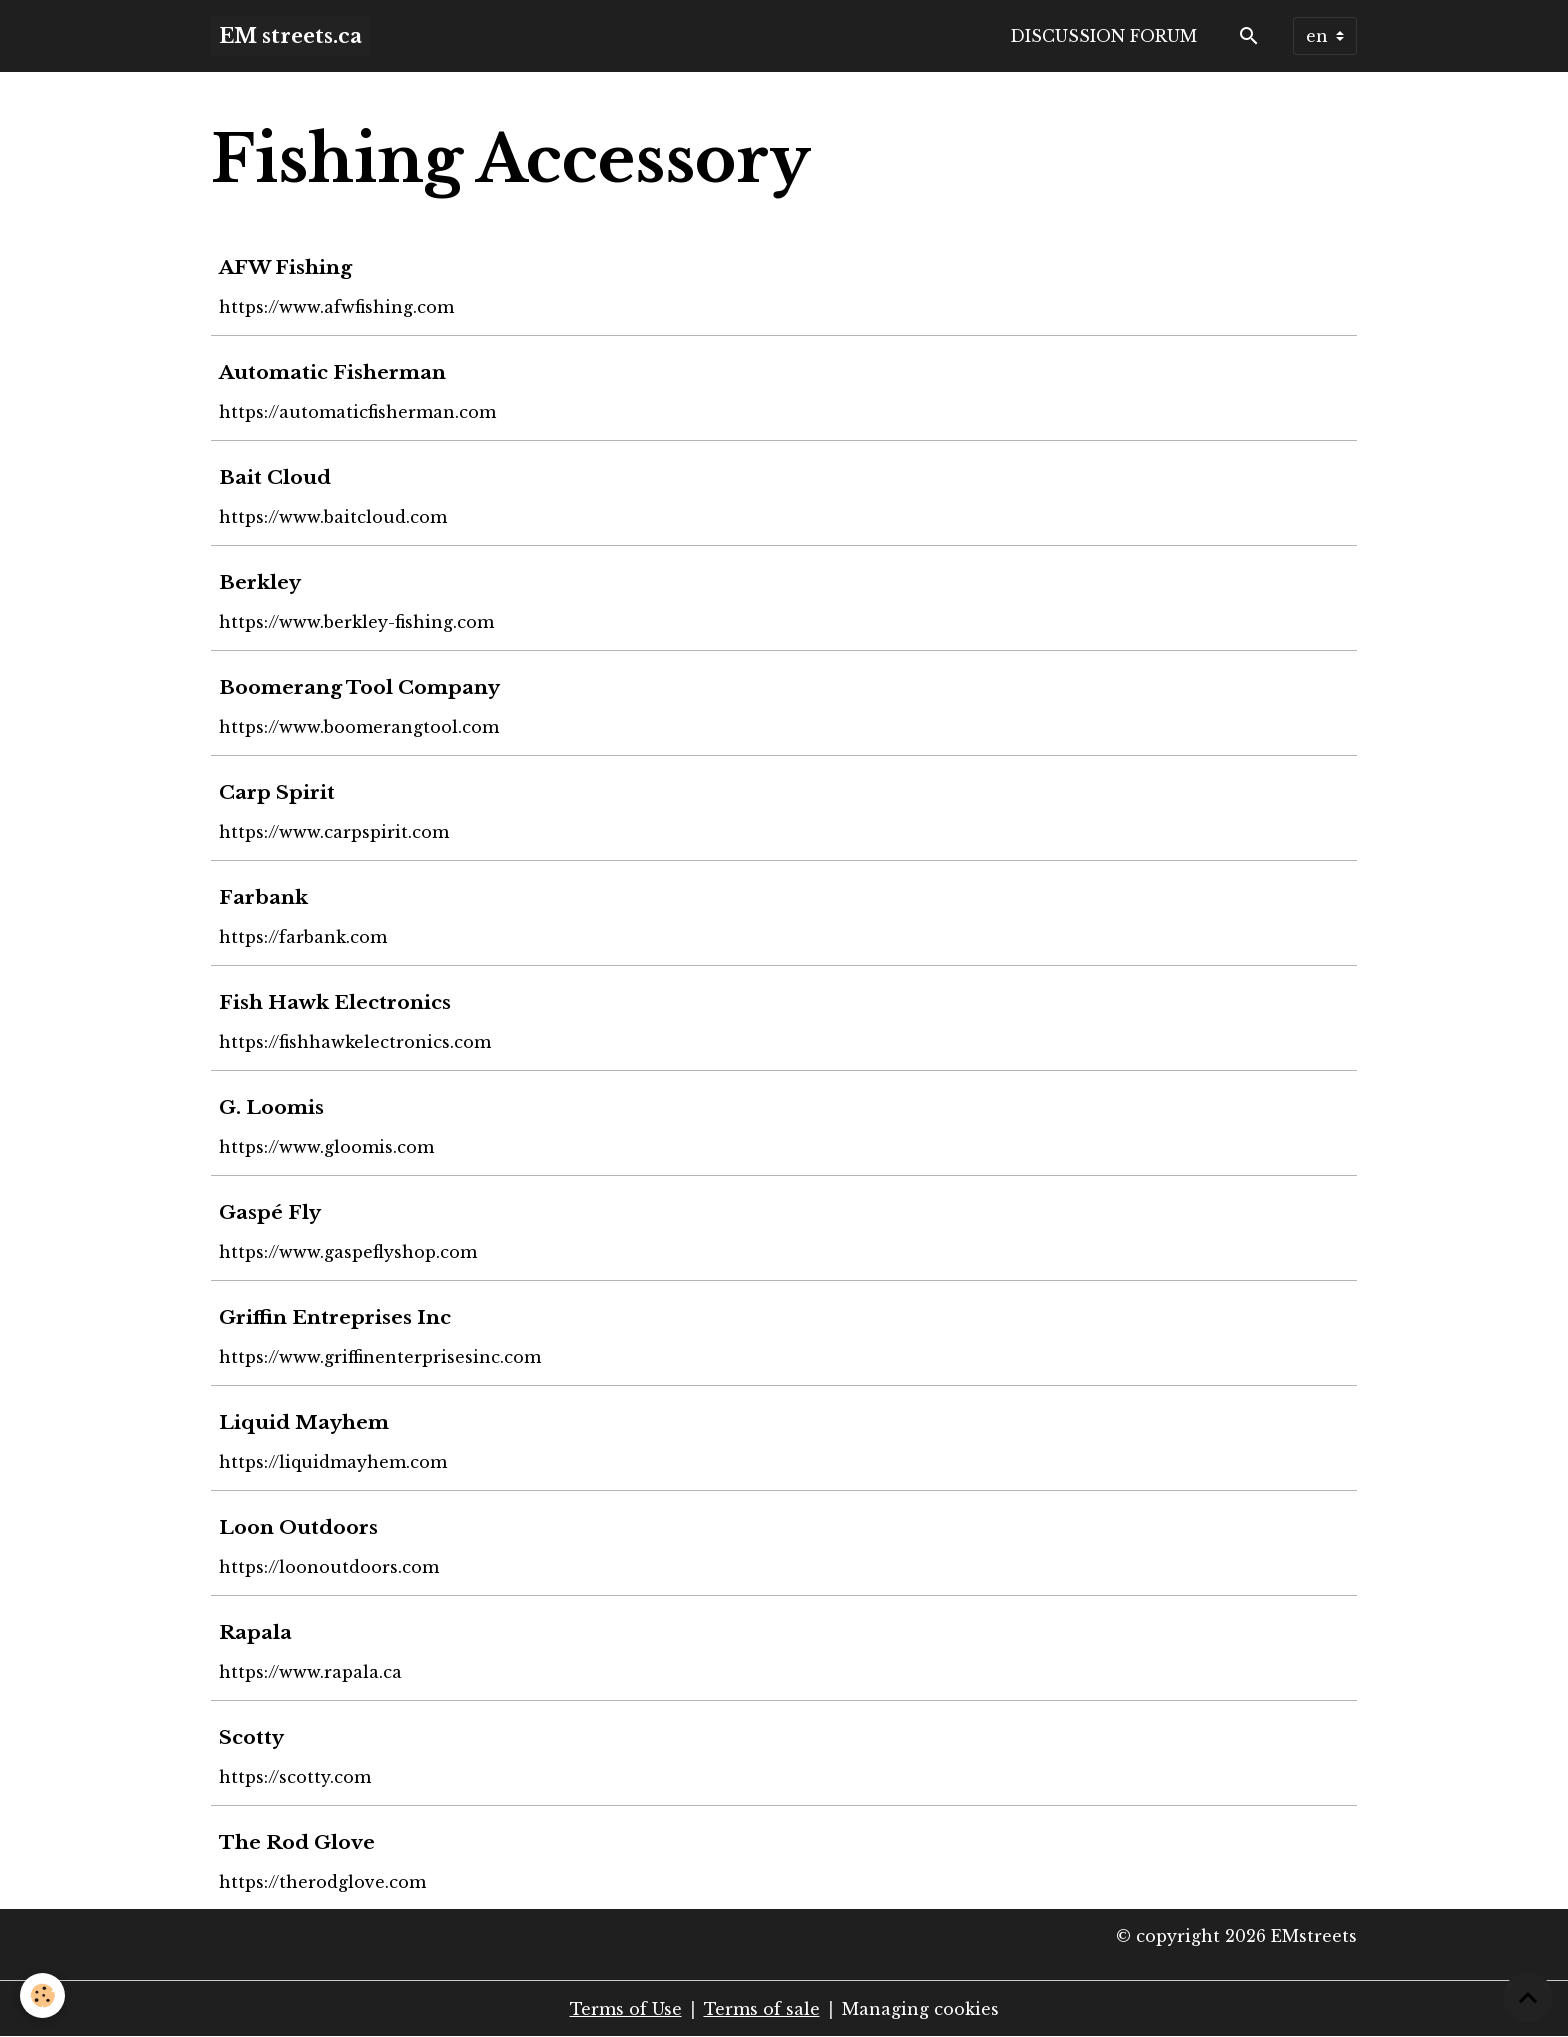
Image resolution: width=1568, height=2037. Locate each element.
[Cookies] (42, 1995)
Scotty (251, 1737)
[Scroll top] (1528, 1997)
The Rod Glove (297, 1842)
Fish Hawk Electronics (335, 1002)
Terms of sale (762, 2009)
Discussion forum (1103, 36)
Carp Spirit (277, 792)
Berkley (260, 582)
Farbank (263, 897)
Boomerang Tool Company (359, 687)
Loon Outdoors (298, 1527)
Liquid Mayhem (304, 1422)
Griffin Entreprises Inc (335, 1317)
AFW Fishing (285, 267)
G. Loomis (271, 1107)
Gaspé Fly (270, 1212)
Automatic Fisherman (332, 372)
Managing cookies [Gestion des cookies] (920, 2009)
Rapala (255, 1632)
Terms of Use (626, 2009)
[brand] (290, 36)
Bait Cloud (275, 477)
